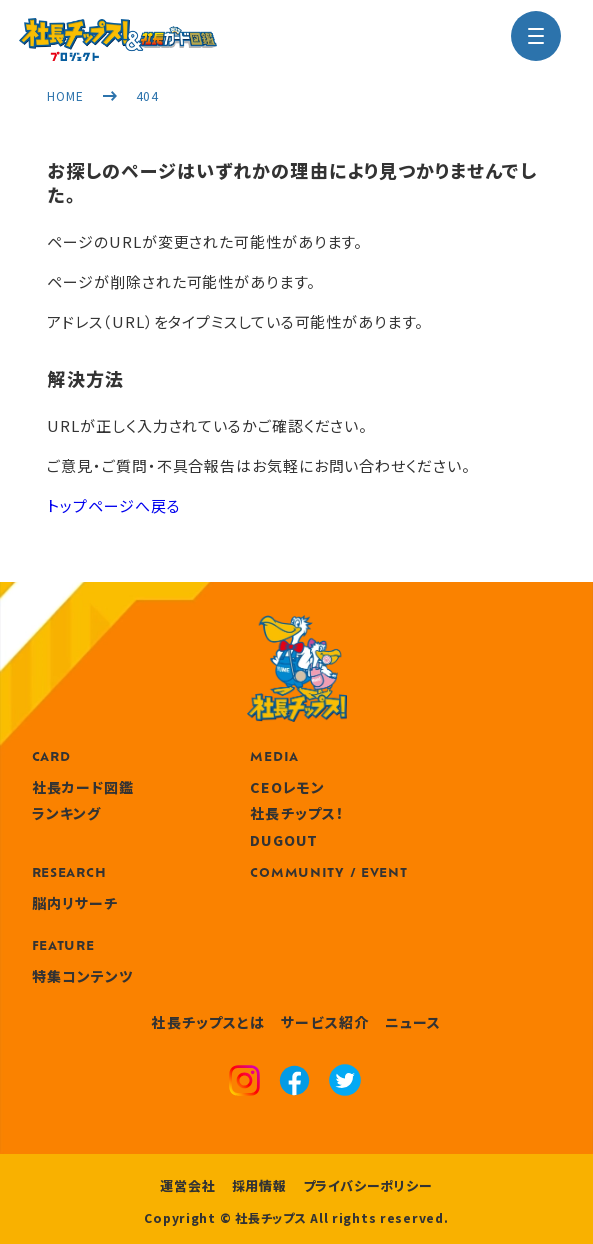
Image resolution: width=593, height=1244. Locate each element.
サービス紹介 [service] (325, 1022)
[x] (345, 1082)
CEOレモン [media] (287, 787)
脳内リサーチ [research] (75, 903)
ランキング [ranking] (67, 813)
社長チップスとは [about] (208, 1022)
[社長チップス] (118, 30)
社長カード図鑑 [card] (83, 787)
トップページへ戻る (113, 505)
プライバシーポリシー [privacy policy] (368, 1185)
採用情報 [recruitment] (259, 1185)
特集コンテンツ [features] (83, 976)
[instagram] (244, 1083)
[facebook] (294, 1083)
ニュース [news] (413, 1022)
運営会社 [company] (187, 1185)
